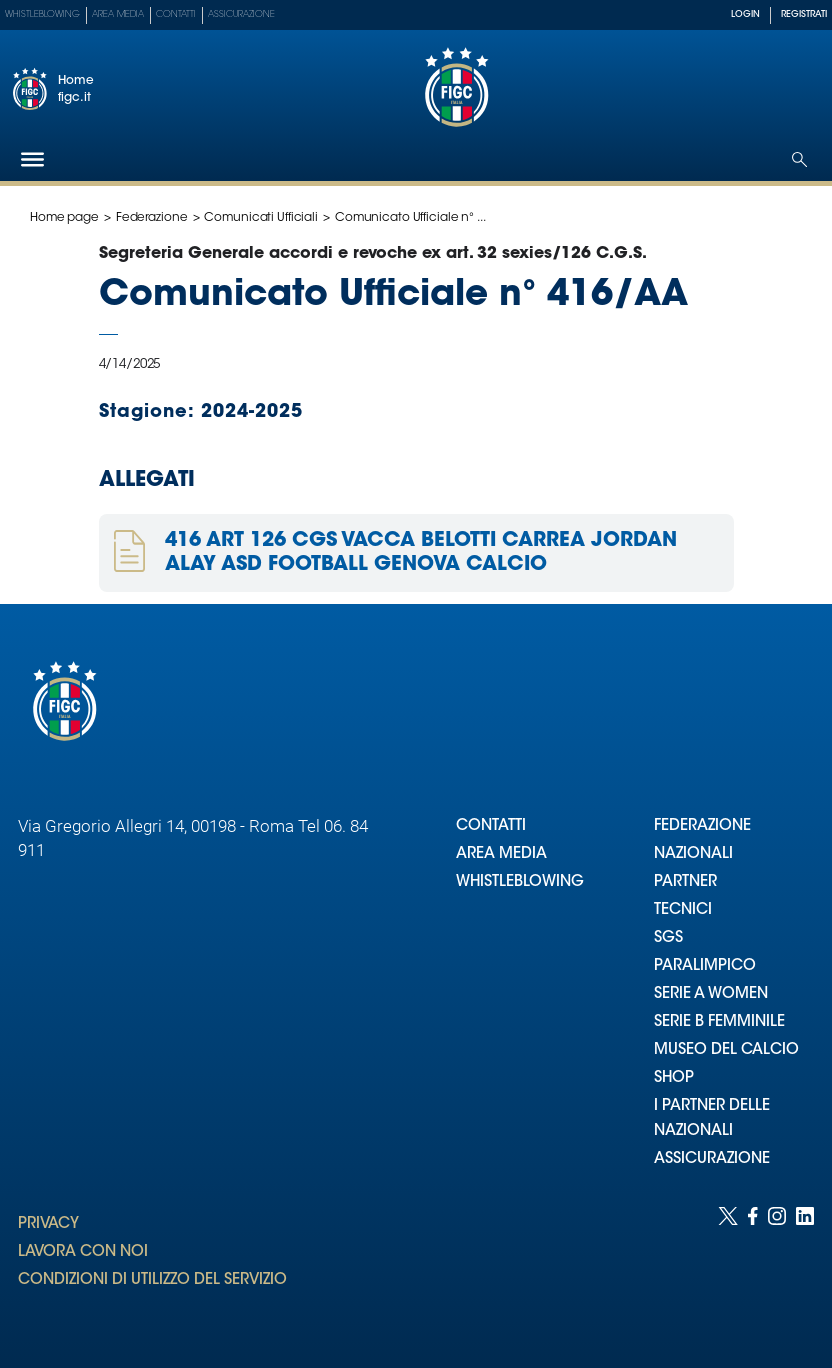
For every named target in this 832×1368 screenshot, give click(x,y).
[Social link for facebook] (753, 1267)
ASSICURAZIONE (712, 1159)
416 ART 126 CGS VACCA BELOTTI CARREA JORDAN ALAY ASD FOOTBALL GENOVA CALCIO (421, 553)
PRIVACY (48, 1224)
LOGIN (745, 14)
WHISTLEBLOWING (520, 882)
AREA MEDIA (501, 854)
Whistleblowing (42, 14)
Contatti (176, 14)
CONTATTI (491, 826)
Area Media (118, 14)
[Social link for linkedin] (805, 1267)
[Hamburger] (32, 159)
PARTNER (685, 882)
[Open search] (799, 159)
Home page (64, 218)
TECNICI (683, 910)
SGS (668, 938)
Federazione (152, 218)
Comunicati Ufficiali (261, 218)
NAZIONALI (693, 854)
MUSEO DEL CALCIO (726, 1050)
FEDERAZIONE (702, 826)
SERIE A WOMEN (711, 994)
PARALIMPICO (705, 966)
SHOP (674, 1078)
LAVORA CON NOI (83, 1252)
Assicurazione (241, 14)
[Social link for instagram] (777, 1267)
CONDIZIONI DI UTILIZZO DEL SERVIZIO (152, 1280)
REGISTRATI (804, 14)
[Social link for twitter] (728, 1267)
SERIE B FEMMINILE (719, 1022)
